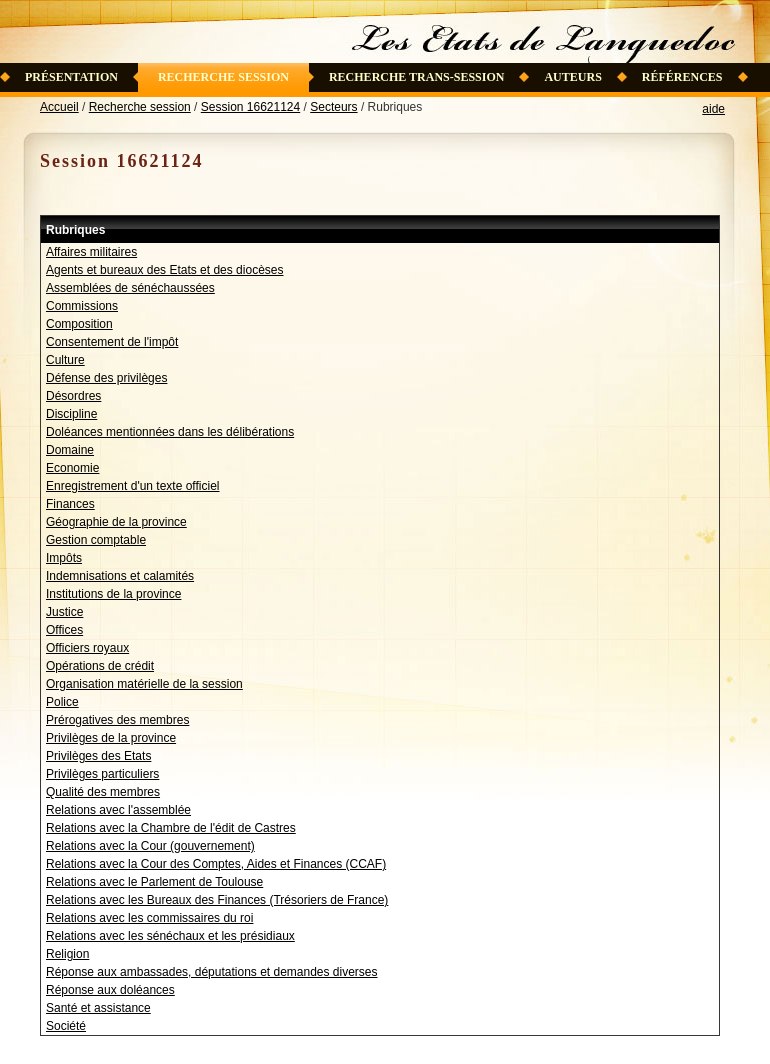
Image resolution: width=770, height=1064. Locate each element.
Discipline (71, 414)
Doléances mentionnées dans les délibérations (170, 432)
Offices (64, 630)
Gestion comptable (96, 540)
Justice (64, 612)
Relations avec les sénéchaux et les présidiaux (170, 936)
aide (713, 109)
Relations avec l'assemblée (118, 810)
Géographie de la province (116, 522)
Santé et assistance (98, 1008)
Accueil (59, 107)
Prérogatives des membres (117, 720)
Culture (65, 360)
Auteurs (572, 77)
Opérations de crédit (100, 666)
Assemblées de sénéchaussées (130, 288)
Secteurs (333, 107)
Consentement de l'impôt (112, 342)
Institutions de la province (113, 594)
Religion (67, 954)
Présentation (71, 77)
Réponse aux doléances (110, 990)
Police (62, 702)
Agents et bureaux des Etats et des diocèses (164, 270)
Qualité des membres (103, 792)
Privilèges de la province (111, 738)
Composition (79, 324)
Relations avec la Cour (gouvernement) (150, 846)
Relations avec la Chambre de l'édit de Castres (171, 828)
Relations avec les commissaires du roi (149, 918)
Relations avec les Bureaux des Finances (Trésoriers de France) (217, 900)
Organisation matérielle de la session (144, 684)
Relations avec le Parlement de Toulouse (154, 882)
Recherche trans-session (417, 77)
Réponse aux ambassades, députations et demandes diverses (212, 972)
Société (66, 1026)
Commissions (82, 306)
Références (682, 77)
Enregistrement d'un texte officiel (133, 486)
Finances (70, 504)
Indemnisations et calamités (120, 576)
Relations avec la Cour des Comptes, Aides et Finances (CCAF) (216, 864)
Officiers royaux (87, 648)
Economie (72, 468)
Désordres (73, 396)
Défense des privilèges (106, 378)
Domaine (70, 450)
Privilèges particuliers (102, 774)
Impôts (64, 558)
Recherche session (223, 77)
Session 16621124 (250, 107)
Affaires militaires (91, 252)
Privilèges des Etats (98, 756)
